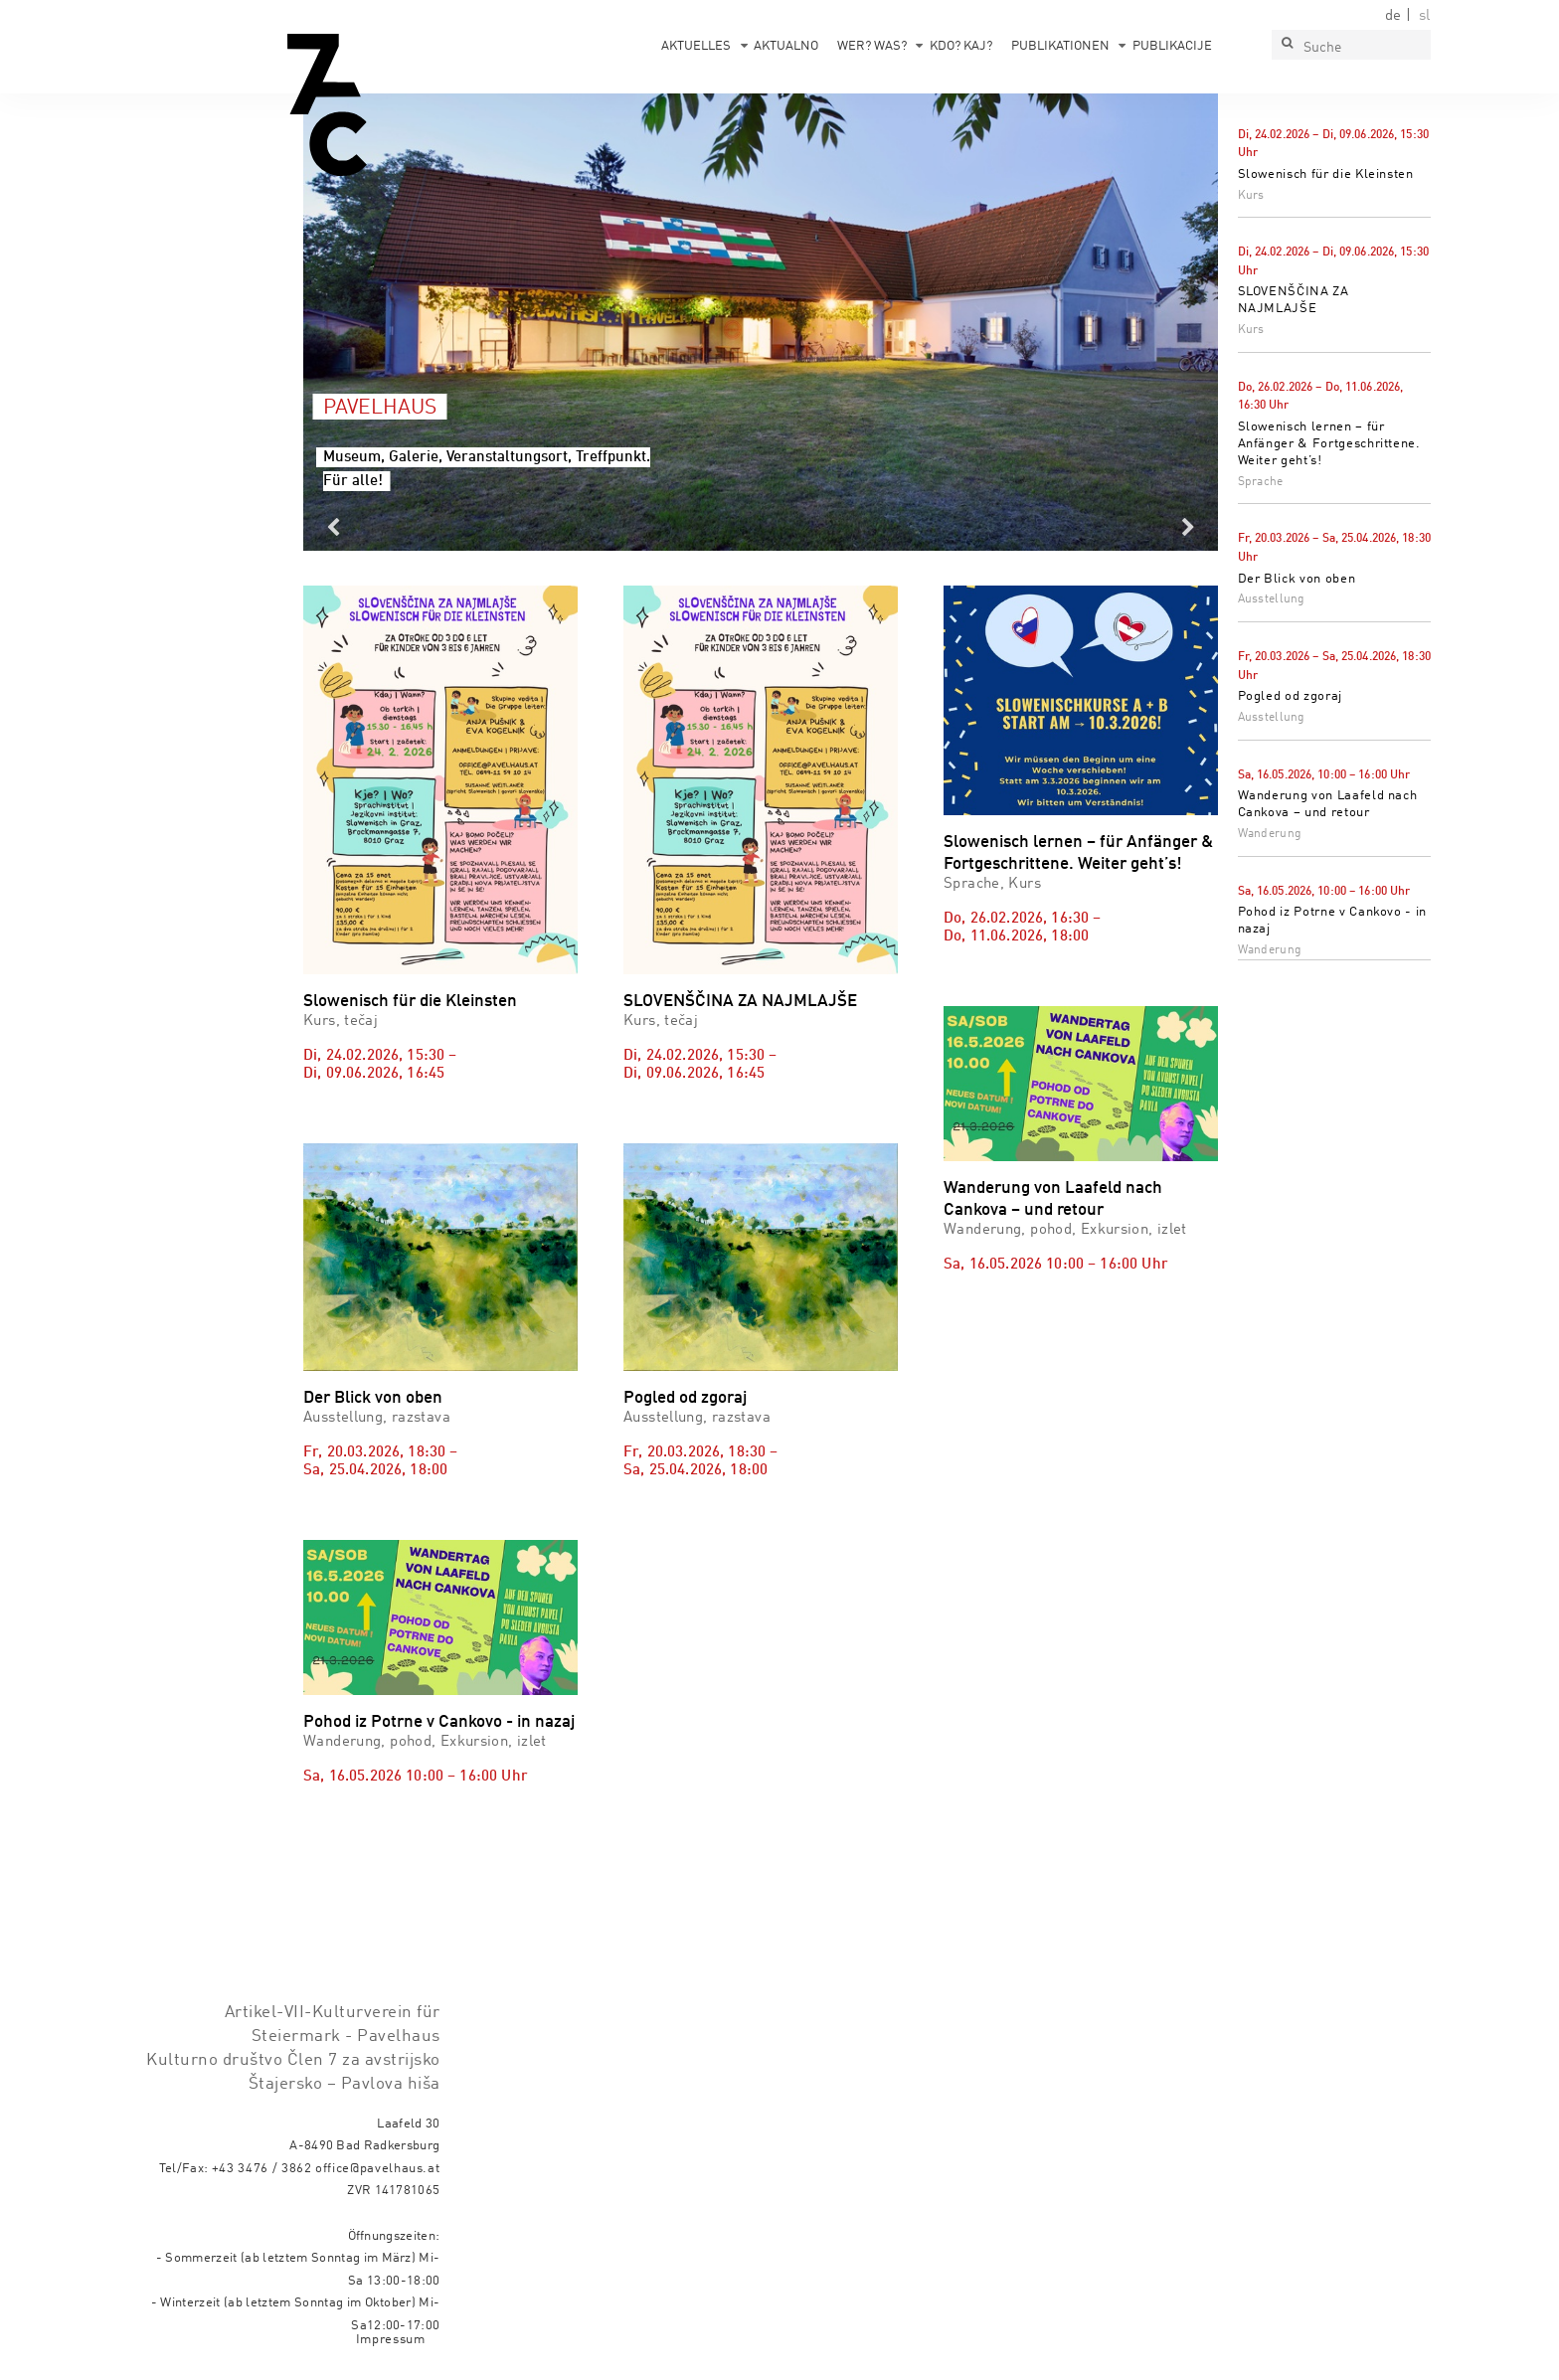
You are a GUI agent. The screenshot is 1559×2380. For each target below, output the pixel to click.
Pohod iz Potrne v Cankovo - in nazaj (439, 1722)
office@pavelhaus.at (377, 2168)
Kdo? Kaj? (961, 46)
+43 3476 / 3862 (262, 2168)
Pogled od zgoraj (1290, 696)
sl (1425, 16)
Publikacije (1172, 46)
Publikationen (1060, 46)
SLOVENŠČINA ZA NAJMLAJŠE (740, 1001)
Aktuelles (696, 46)
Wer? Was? (872, 46)
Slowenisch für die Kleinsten (1326, 174)
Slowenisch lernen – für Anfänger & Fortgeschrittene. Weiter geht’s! (1329, 444)
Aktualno (786, 46)
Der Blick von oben (1297, 579)
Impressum (391, 2339)
